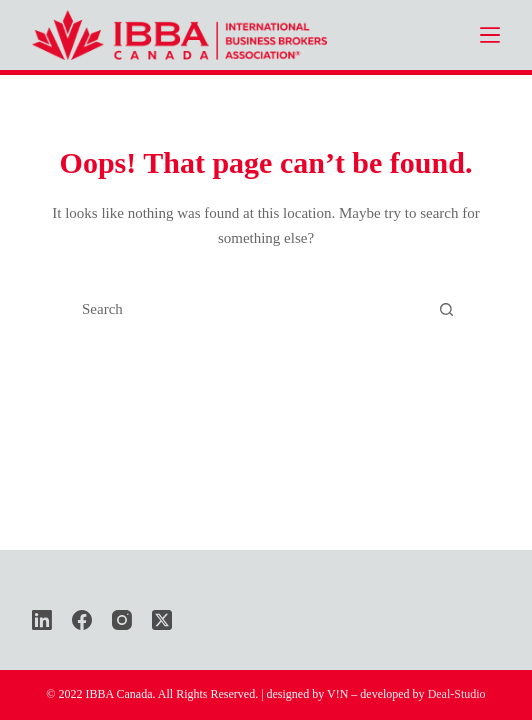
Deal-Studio (457, 694)
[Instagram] (122, 620)
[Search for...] (247, 310)
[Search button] (447, 310)
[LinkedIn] (42, 620)
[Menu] (490, 35)
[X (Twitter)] (162, 620)
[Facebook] (82, 620)
